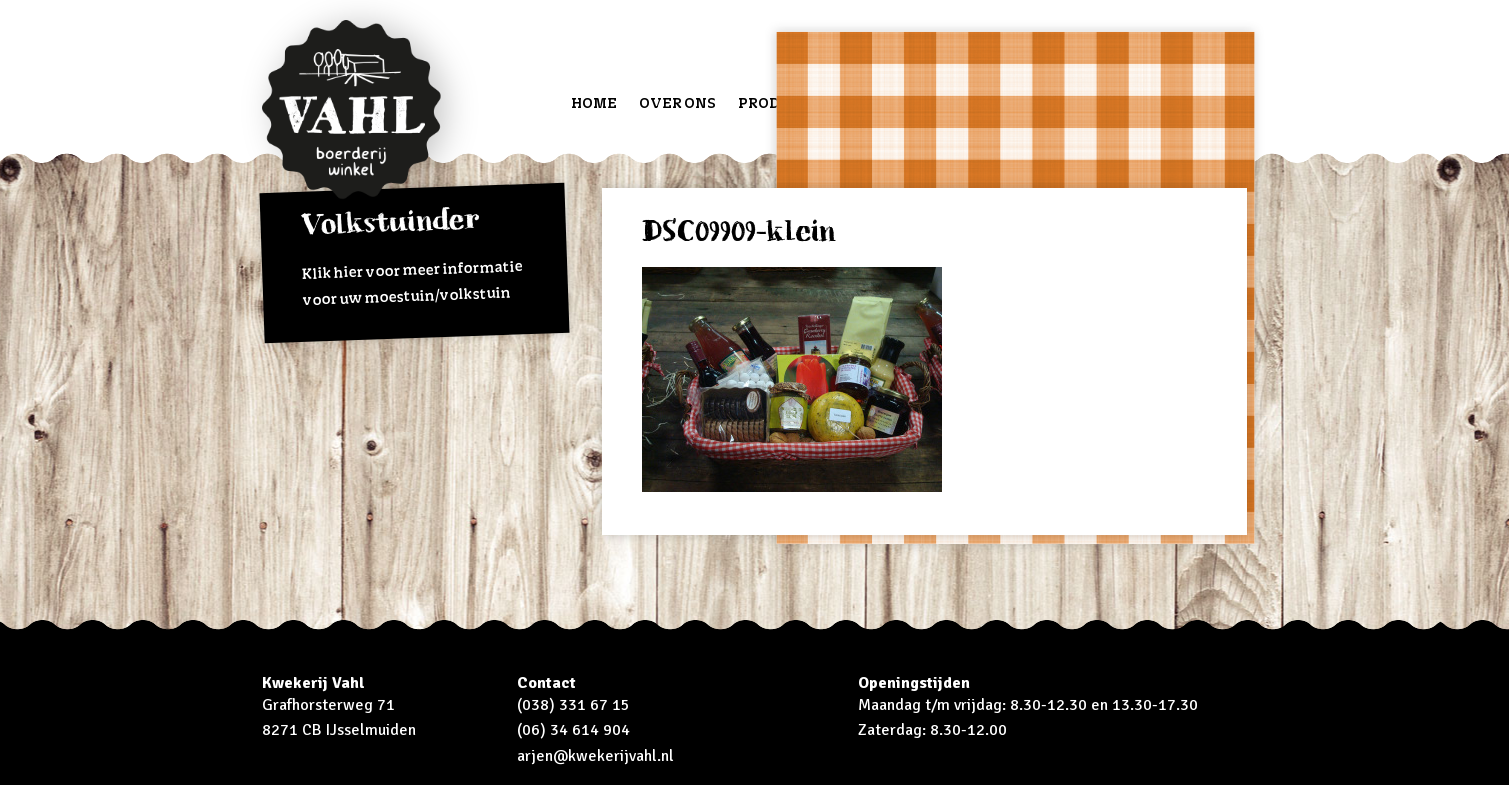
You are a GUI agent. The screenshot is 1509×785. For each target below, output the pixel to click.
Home (594, 102)
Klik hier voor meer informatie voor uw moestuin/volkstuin (413, 256)
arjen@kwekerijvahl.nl (595, 756)
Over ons (677, 102)
